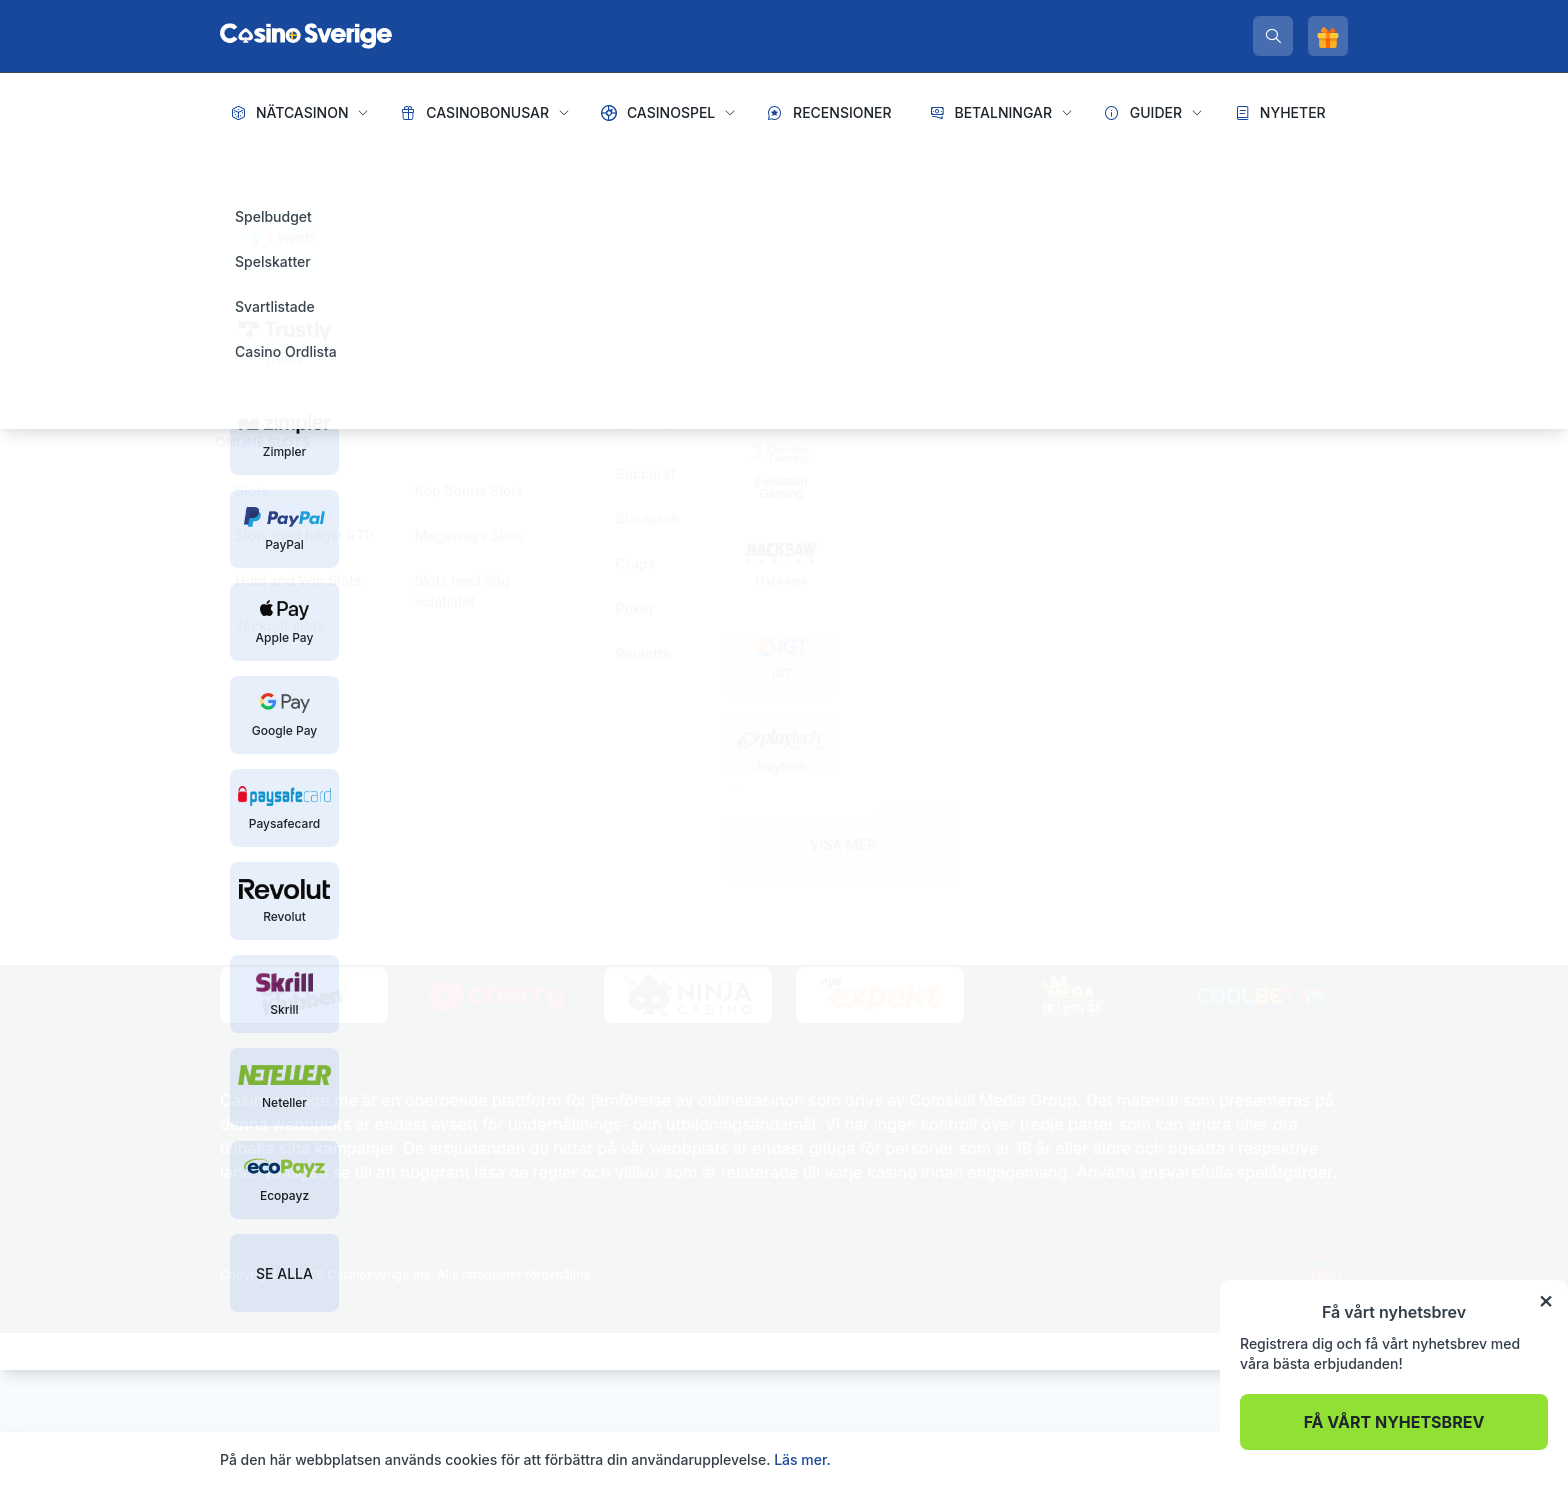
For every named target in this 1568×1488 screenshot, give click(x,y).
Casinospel (671, 112)
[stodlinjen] (425, 794)
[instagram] (819, 878)
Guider (1156, 112)
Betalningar (1003, 112)
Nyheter (1293, 112)
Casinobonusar (487, 112)
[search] (1273, 36)
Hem (238, 170)
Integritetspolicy (342, 722)
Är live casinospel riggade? (1137, 795)
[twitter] (749, 878)
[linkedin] (784, 878)
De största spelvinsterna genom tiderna (1178, 827)
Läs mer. (802, 1459)
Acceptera (1304, 1459)
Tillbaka (484, 544)
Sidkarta (247, 722)
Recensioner (842, 112)
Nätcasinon (302, 112)
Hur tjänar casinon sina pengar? (1153, 763)
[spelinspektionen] (255, 775)
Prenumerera (783, 794)
